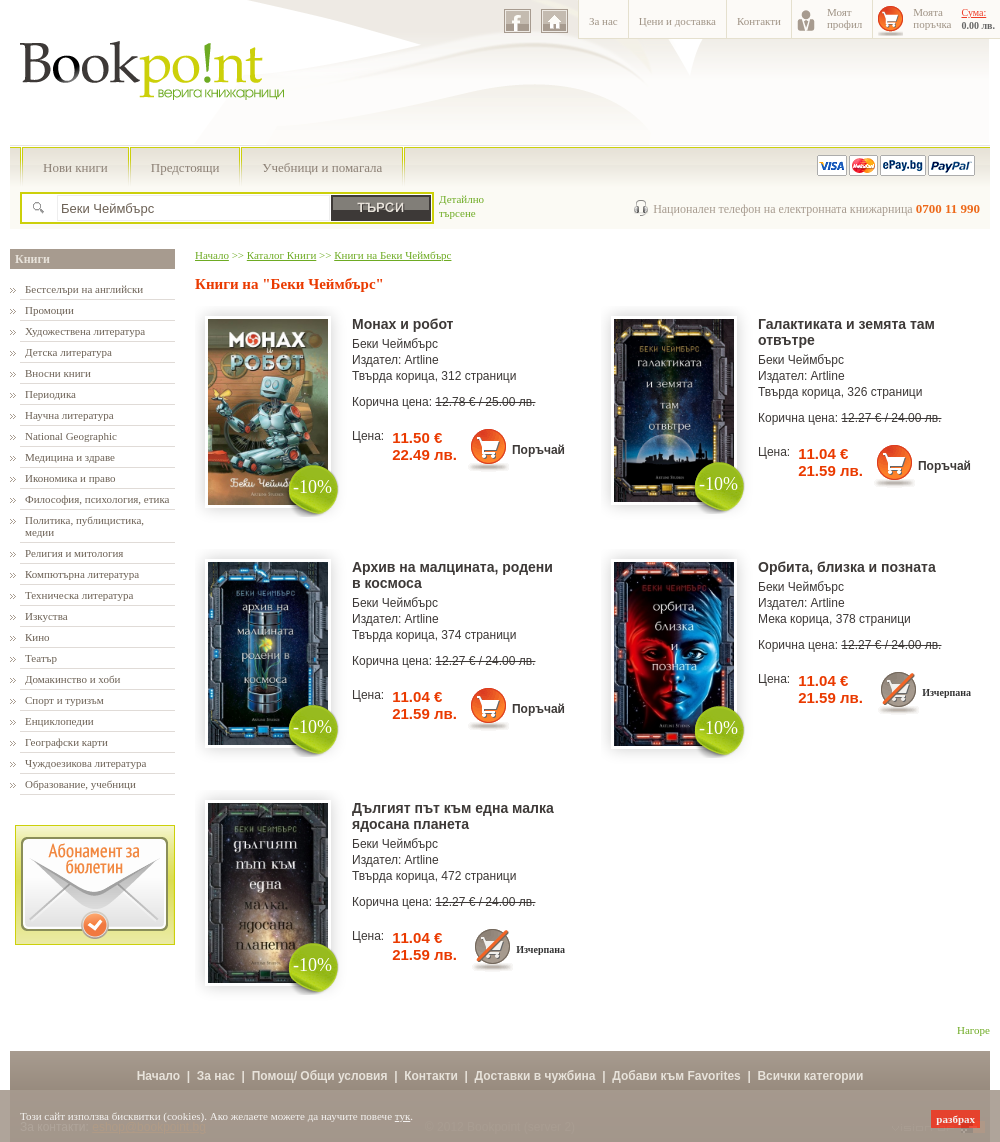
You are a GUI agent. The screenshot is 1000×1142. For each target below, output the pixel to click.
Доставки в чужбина (535, 1076)
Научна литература (69, 415)
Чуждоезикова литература (85, 763)
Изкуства (46, 616)
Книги (32, 259)
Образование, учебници (80, 784)
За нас (603, 21)
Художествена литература (85, 331)
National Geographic (71, 436)
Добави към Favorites (676, 1076)
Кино (37, 637)
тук (403, 1116)
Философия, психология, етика (97, 499)
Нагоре (973, 1030)
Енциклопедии (59, 721)
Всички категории (810, 1076)
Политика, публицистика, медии (84, 526)
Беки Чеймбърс (395, 344)
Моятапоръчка (932, 18)
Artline (422, 360)
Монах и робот (402, 324)
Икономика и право (70, 478)
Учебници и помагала (322, 167)
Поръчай (538, 450)
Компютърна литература (82, 574)
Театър (41, 658)
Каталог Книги (281, 255)
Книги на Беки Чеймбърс (392, 255)
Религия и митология (74, 553)
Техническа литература (79, 595)
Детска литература (68, 352)
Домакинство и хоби (72, 679)
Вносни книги (58, 373)
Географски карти (66, 742)
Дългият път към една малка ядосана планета (453, 816)
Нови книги (75, 167)
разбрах (955, 1119)
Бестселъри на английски (84, 289)
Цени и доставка (677, 21)
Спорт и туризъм (64, 700)
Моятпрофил (844, 18)
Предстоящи (185, 167)
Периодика (50, 394)
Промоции (49, 310)
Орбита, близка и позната (847, 567)
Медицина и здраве (70, 457)
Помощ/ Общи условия (320, 1076)
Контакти (759, 21)
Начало (212, 255)
